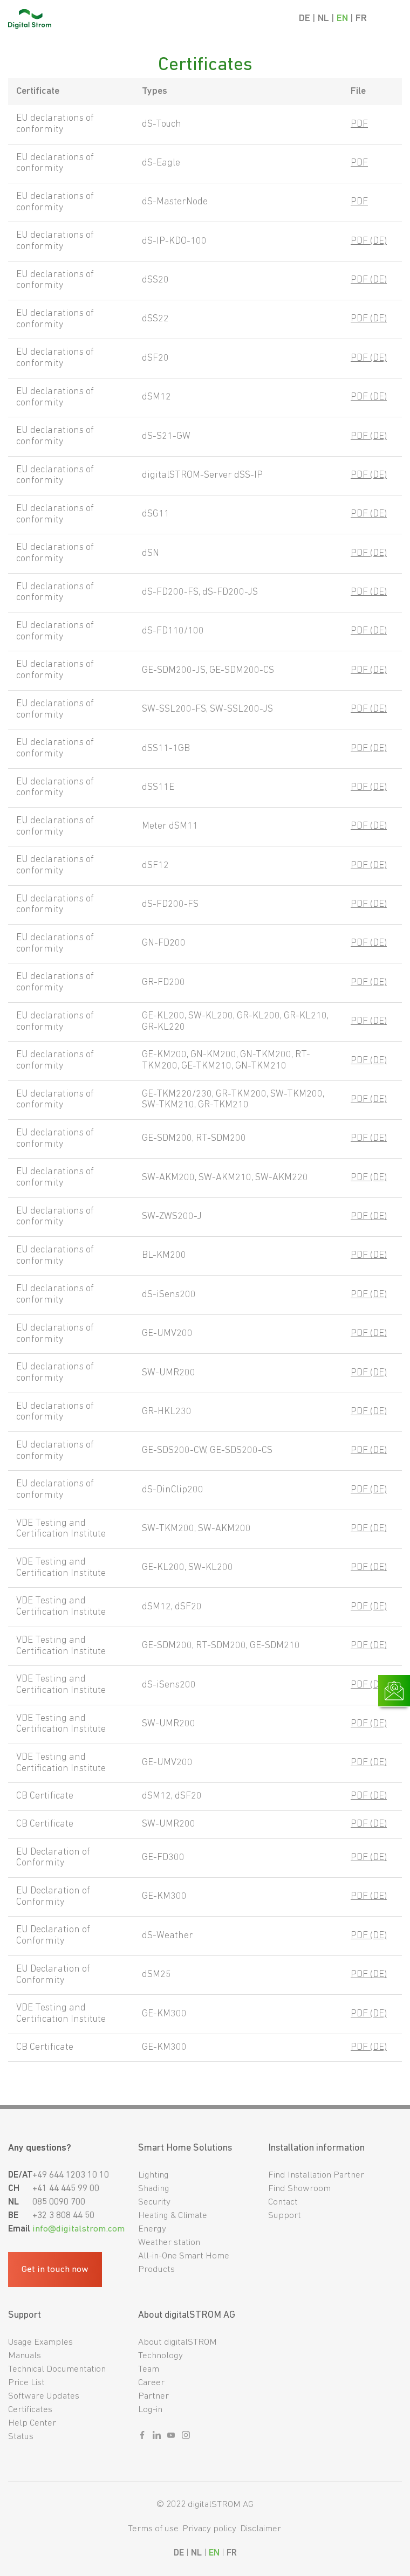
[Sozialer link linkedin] (157, 2437)
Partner (153, 2396)
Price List (26, 2382)
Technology (160, 2355)
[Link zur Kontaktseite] (394, 1690)
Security (154, 2202)
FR (361, 18)
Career (151, 2382)
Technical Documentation (57, 2369)
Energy (152, 2229)
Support (284, 2215)
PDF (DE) (369, 241)
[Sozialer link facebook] (142, 2437)
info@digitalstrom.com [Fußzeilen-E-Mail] (78, 2229)
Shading (153, 2188)
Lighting (153, 2175)
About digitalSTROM (177, 2342)
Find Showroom (299, 2188)
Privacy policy (209, 2528)
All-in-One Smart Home (183, 2256)
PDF (359, 124)
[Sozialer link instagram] (186, 2437)
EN (342, 18)
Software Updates (43, 2396)
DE (304, 18)
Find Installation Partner (316, 2175)
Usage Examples (40, 2342)
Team (148, 2369)
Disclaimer (260, 2528)
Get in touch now (55, 2269)
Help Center (32, 2423)
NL (323, 18)
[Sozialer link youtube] (171, 2437)
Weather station (169, 2242)
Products (156, 2269)
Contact (283, 2202)
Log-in (150, 2409)
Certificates (30, 2409)
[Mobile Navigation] (392, 18)
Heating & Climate (172, 2215)
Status (20, 2436)
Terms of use (153, 2528)
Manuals (24, 2355)
